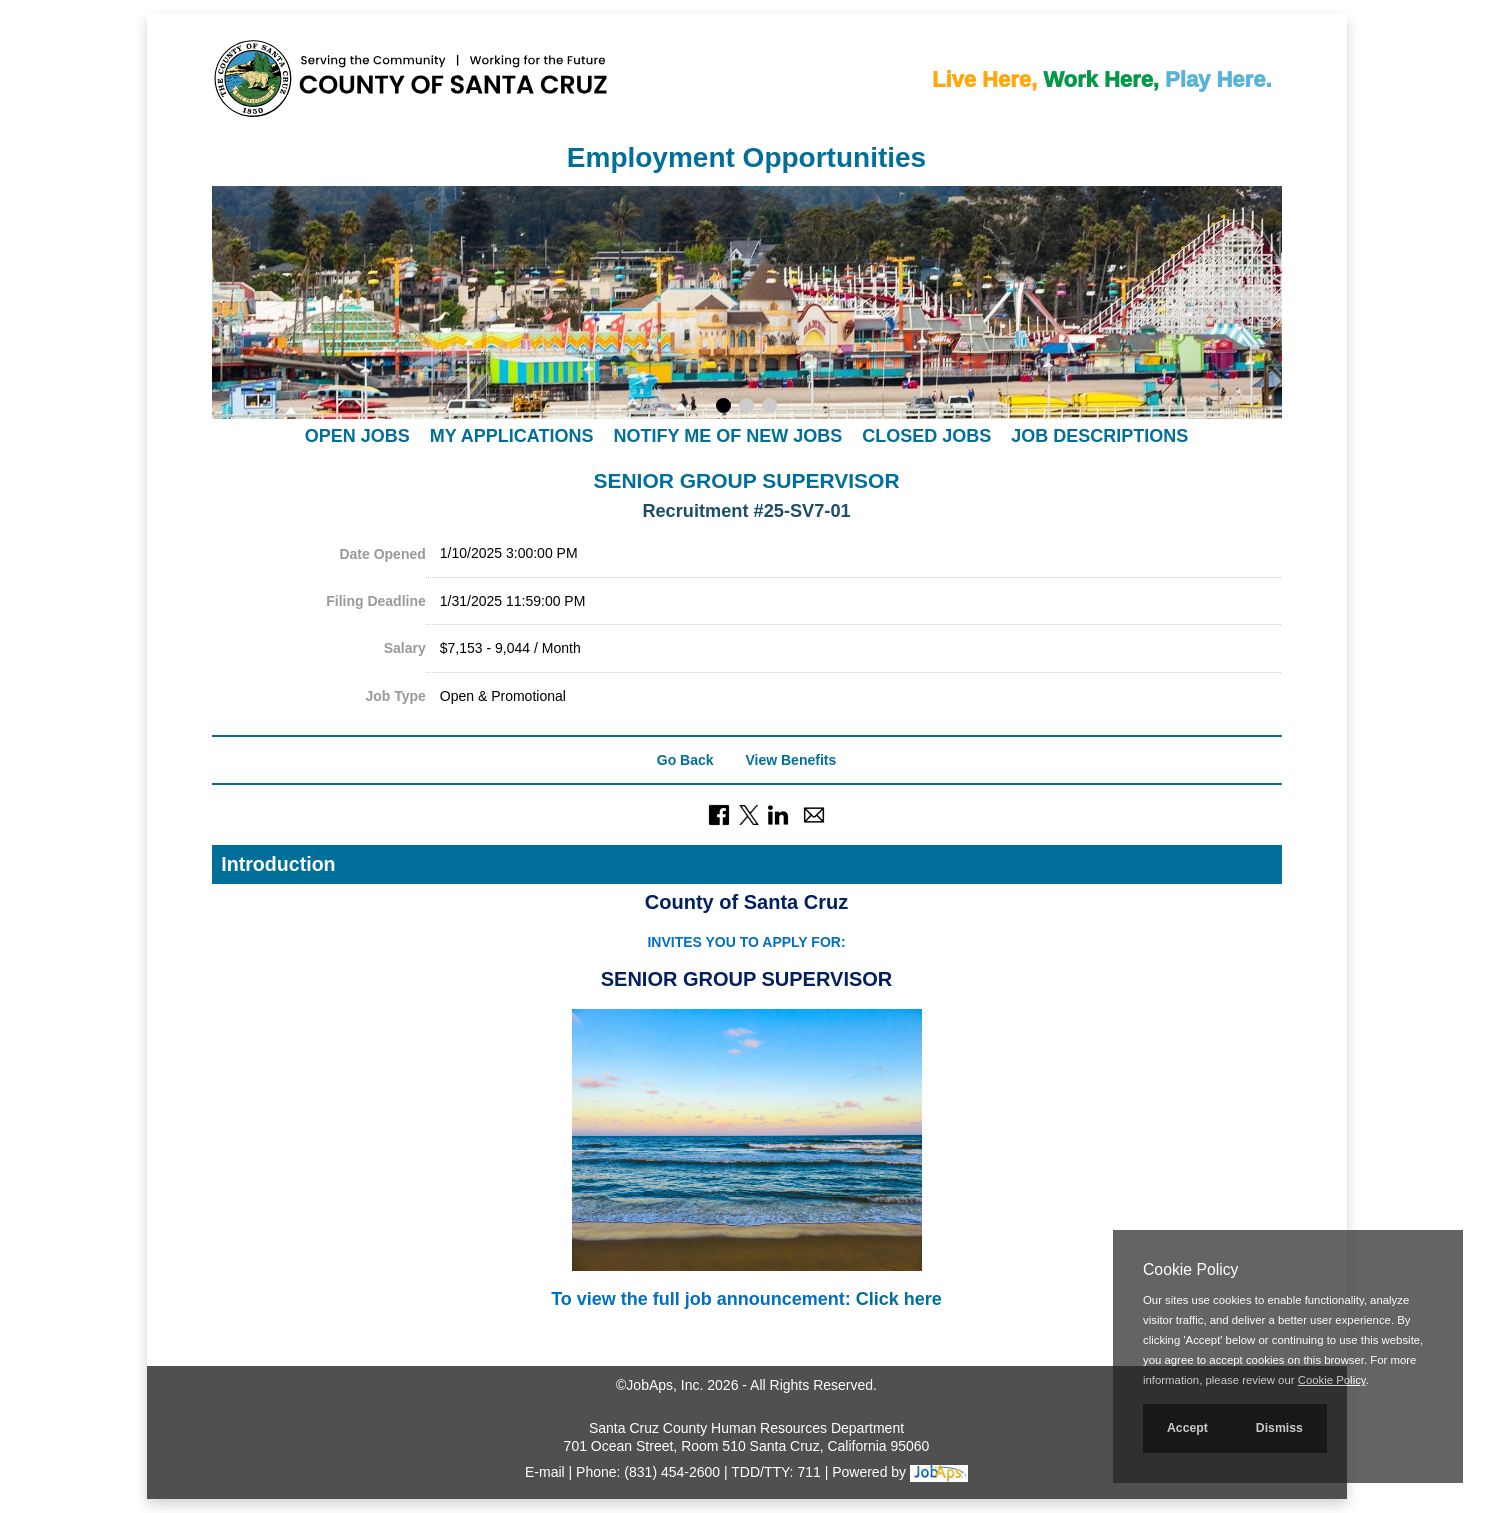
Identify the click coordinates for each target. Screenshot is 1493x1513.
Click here (899, 1299)
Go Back (685, 760)
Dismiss (1279, 1428)
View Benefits (790, 760)
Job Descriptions (1099, 436)
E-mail (545, 1472)
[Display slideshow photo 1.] (723, 408)
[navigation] (747, 435)
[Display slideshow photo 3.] (769, 408)
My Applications (512, 436)
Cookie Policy (1190, 1269)
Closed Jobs (926, 436)
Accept (1187, 1428)
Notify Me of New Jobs (727, 436)
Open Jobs (357, 436)
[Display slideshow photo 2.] (746, 408)
